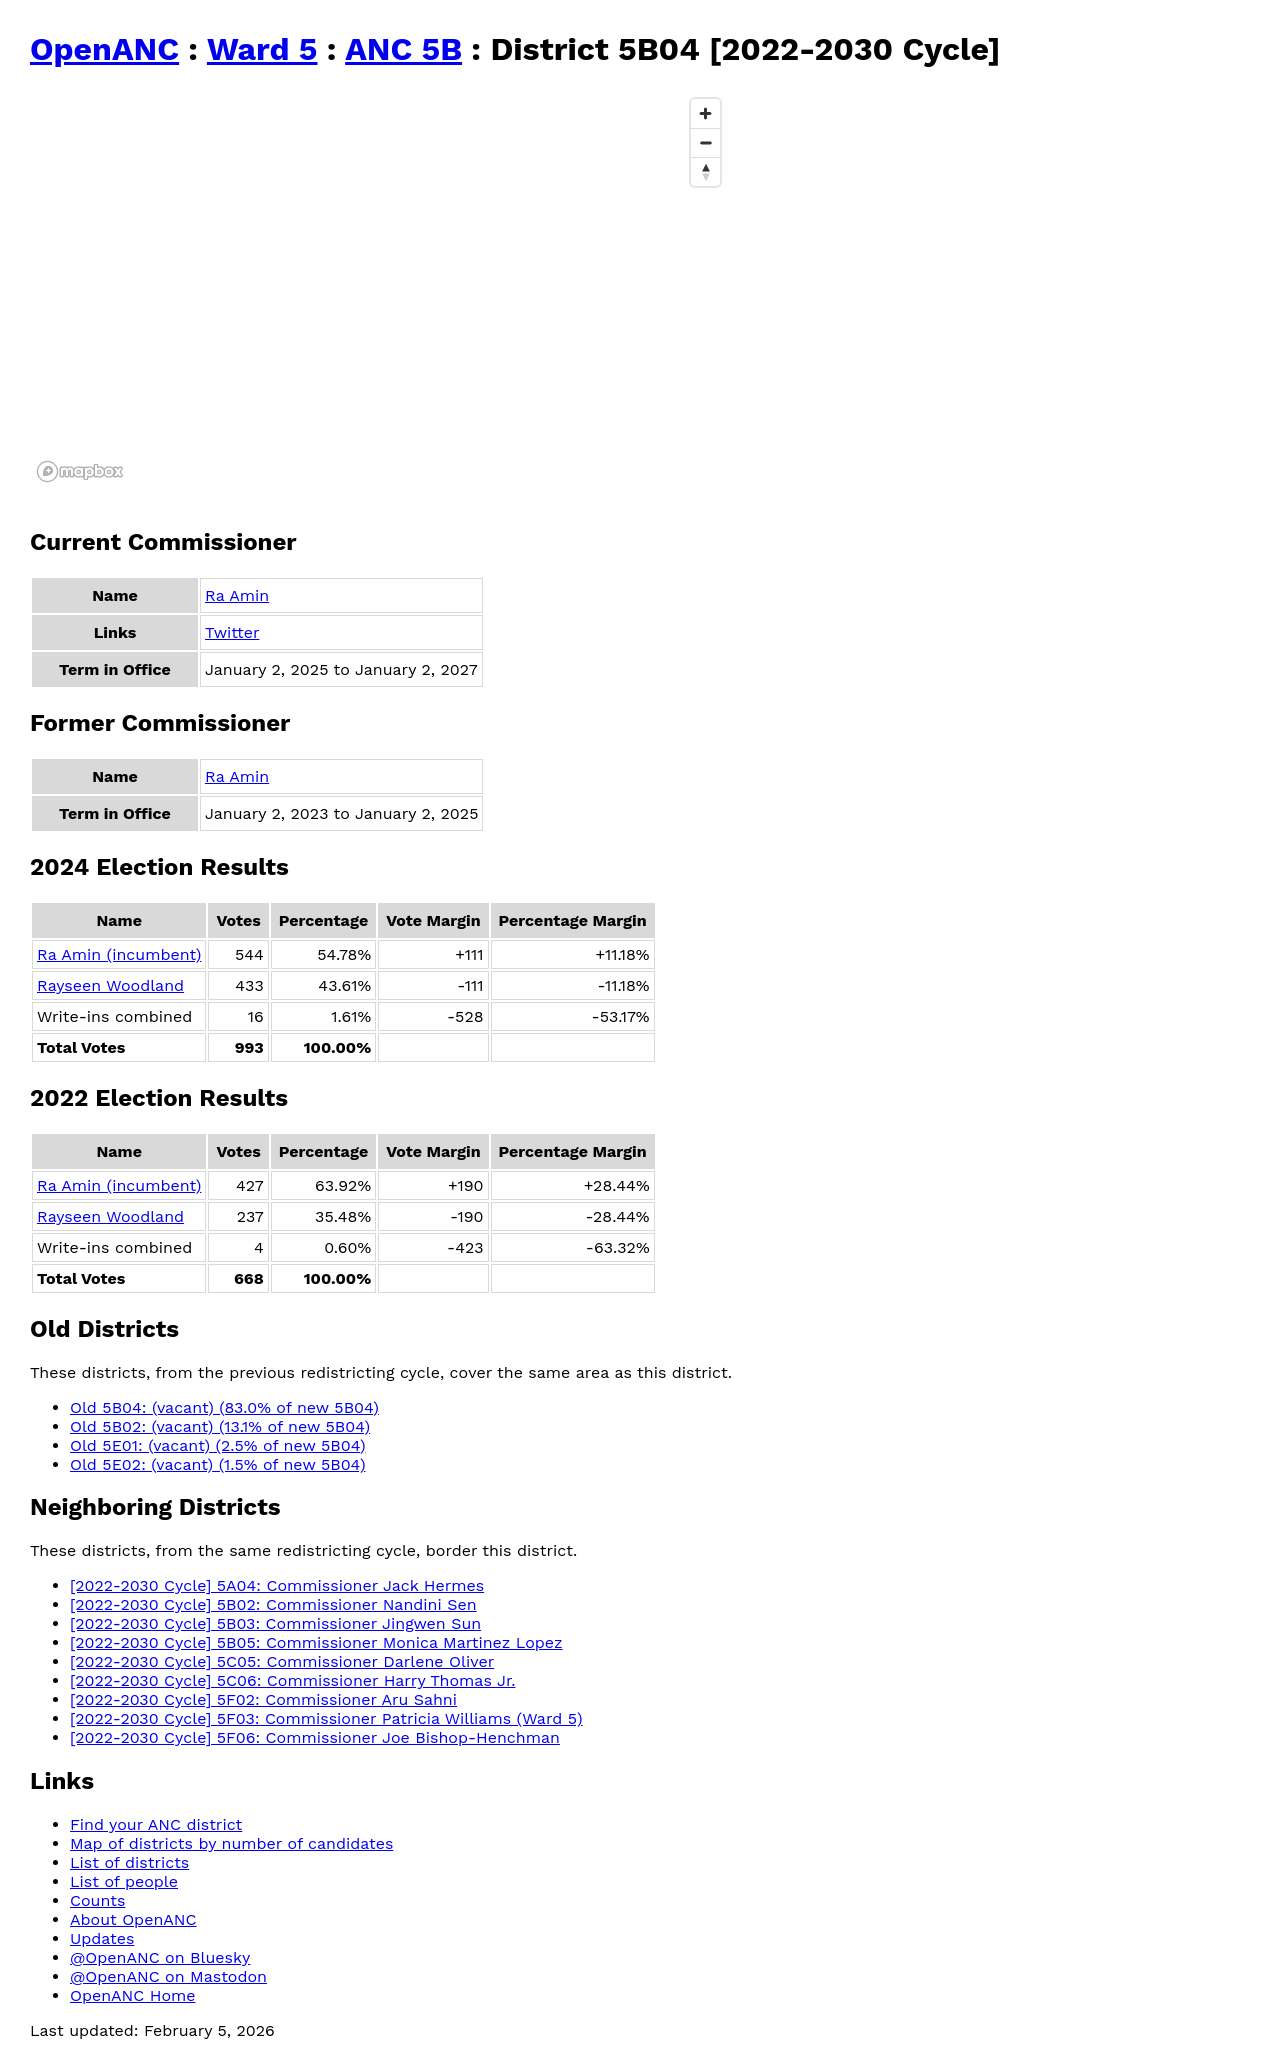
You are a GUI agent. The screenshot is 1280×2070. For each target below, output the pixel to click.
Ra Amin (237, 595)
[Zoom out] (705, 142)
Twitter (232, 632)
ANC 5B (403, 49)
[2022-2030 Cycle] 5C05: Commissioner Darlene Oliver (282, 1661)
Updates (102, 1938)
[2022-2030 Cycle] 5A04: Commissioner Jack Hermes (277, 1585)
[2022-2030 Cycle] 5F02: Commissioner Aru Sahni (263, 1699)
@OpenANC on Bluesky (160, 1957)
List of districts (129, 1862)
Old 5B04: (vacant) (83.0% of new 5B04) (224, 1407)
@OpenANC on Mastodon (168, 1976)
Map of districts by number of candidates (231, 1843)
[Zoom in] (705, 113)
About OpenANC (133, 1919)
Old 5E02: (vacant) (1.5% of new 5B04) (218, 1464)
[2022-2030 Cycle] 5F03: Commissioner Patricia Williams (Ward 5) (326, 1718)
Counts (97, 1900)
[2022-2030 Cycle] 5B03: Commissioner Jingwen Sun (275, 1623)
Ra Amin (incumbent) (119, 954)
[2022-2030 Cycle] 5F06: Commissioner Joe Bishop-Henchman (315, 1737)
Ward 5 (262, 49)
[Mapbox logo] (80, 471)
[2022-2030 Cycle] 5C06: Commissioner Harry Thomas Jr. (292, 1680)
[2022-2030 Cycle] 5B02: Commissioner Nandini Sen (273, 1604)
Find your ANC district (156, 1824)
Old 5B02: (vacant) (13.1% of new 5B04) (220, 1426)
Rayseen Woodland (110, 985)
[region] (380, 289)
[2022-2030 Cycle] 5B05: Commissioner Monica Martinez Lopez (316, 1642)
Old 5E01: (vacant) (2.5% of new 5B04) (218, 1445)
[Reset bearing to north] (705, 171)
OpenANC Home (133, 1995)
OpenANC (104, 49)
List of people (124, 1881)
